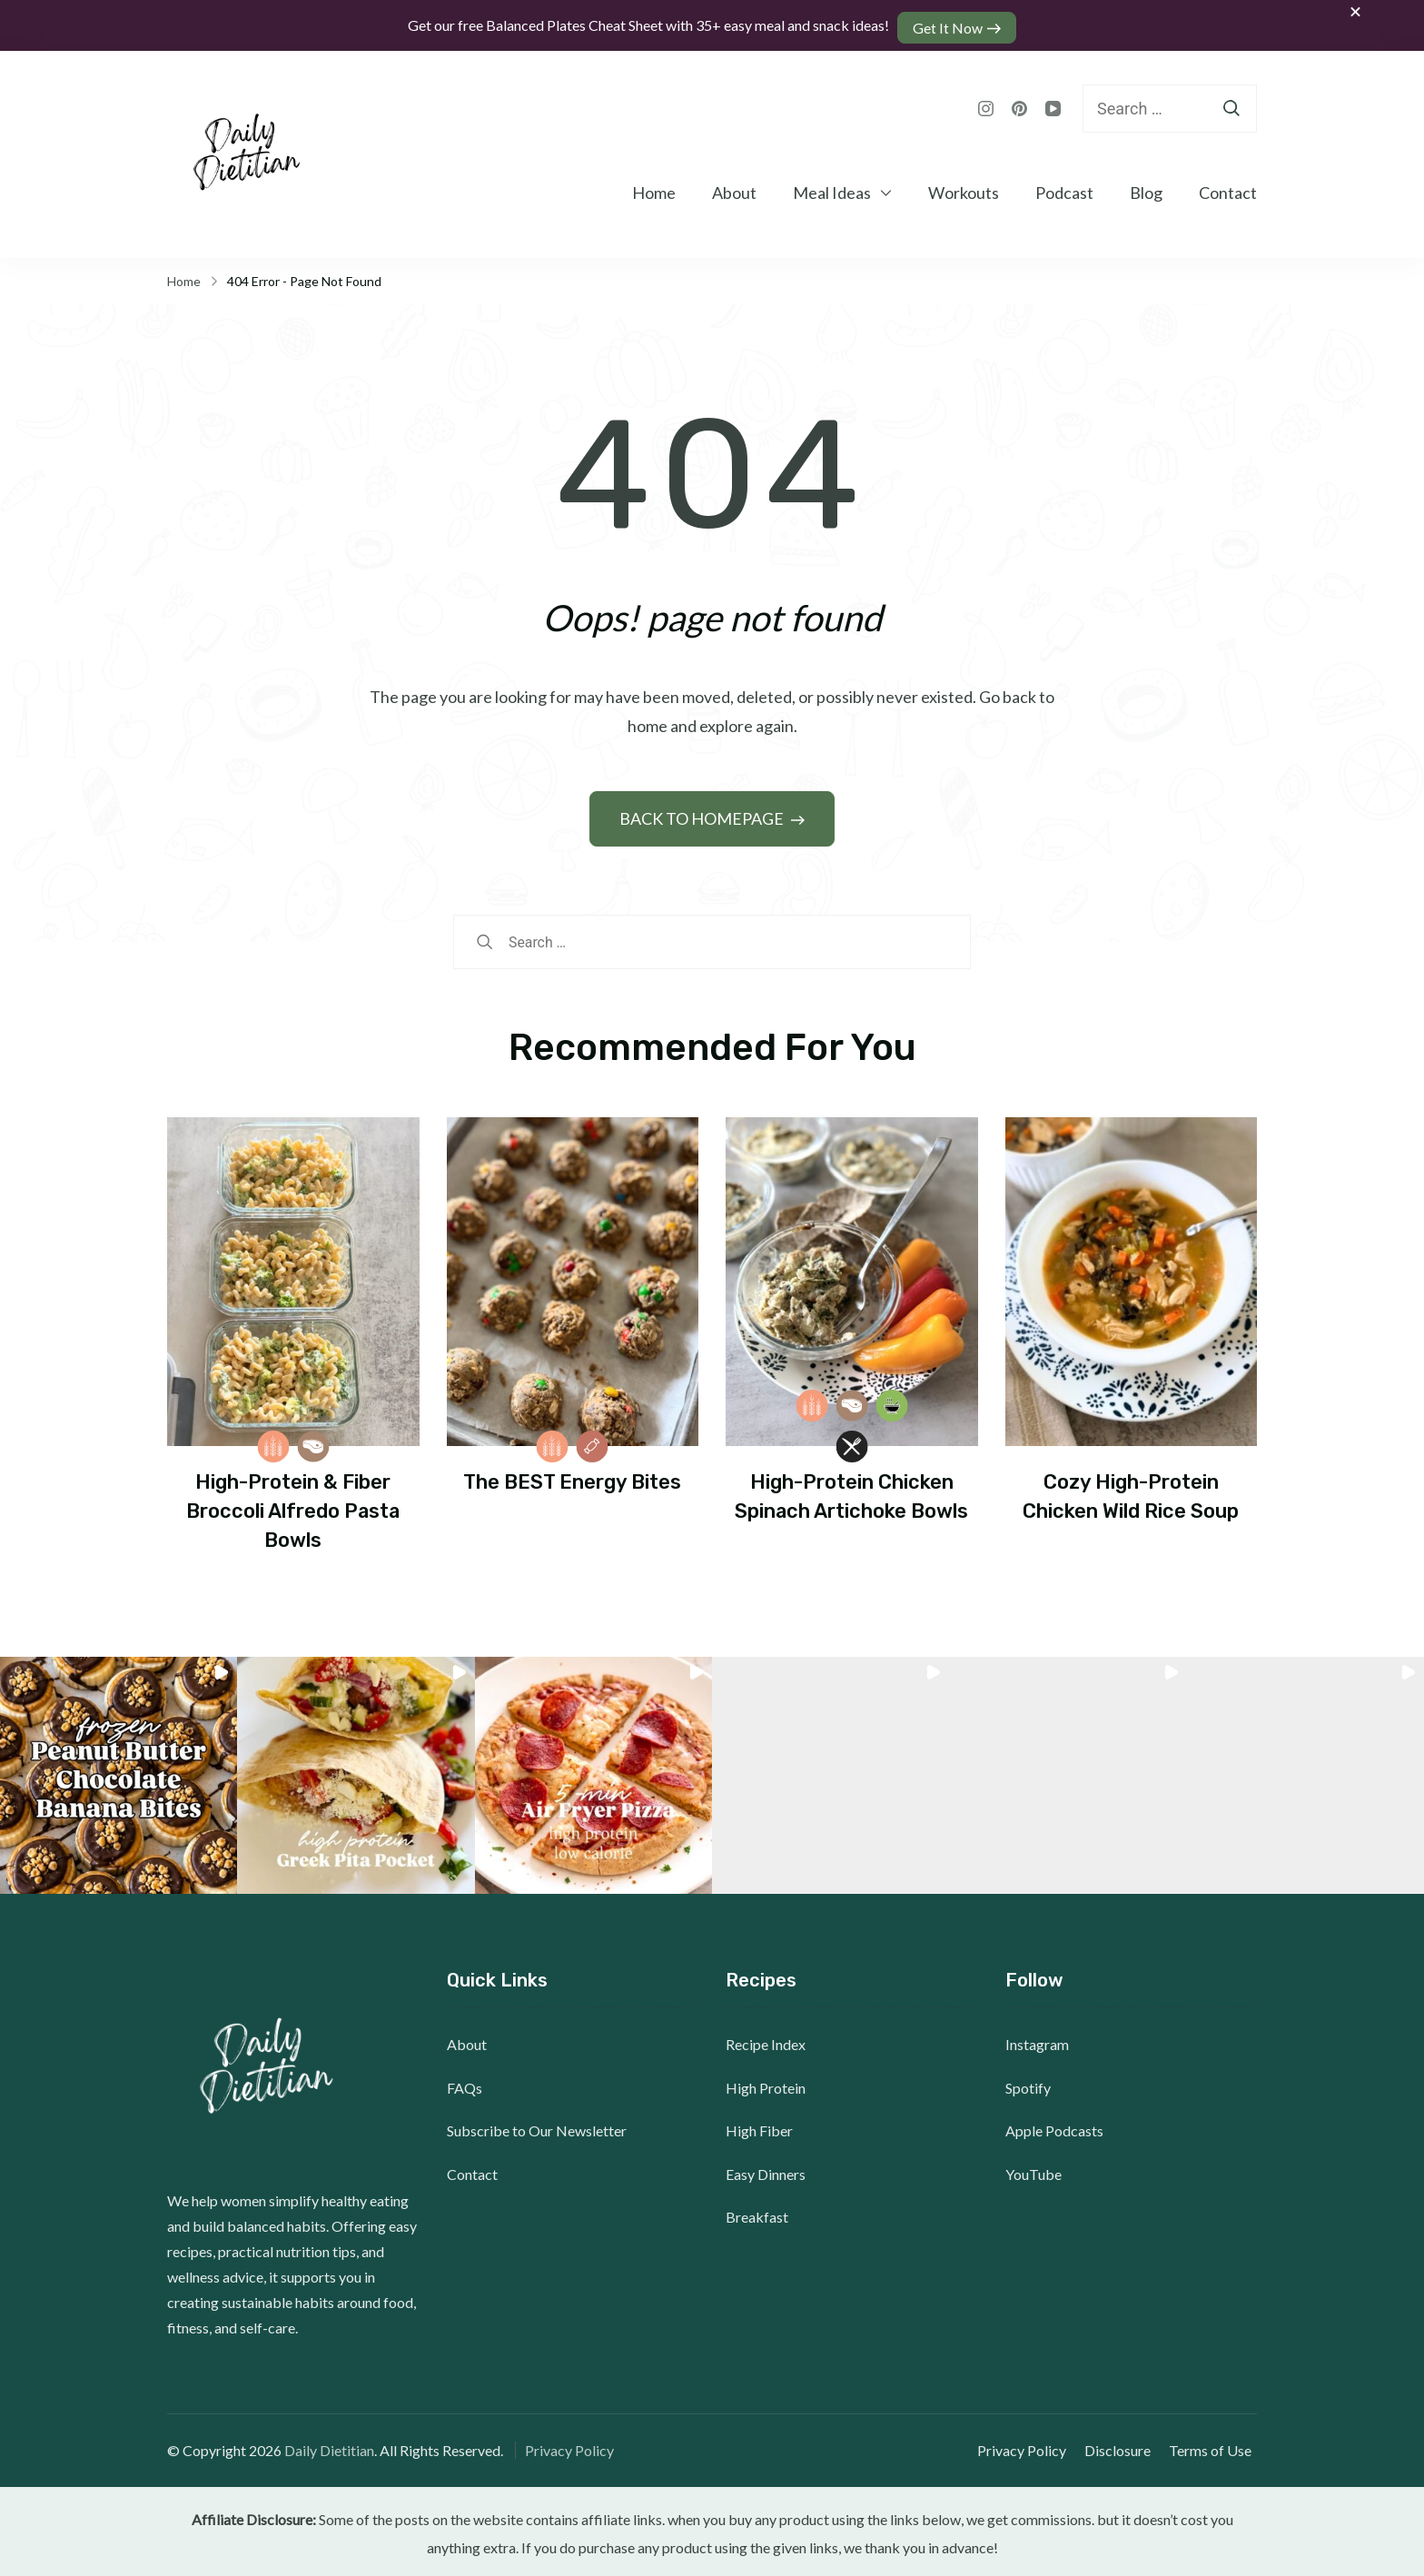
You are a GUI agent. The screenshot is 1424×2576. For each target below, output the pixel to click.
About (734, 188)
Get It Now (951, 23)
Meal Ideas (832, 188)
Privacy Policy (569, 2445)
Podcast (1064, 188)
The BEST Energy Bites (572, 1477)
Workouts (963, 188)
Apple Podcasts (1054, 2126)
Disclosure (1123, 2445)
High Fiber (759, 2126)
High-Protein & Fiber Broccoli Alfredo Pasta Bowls (293, 1506)
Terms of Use (1215, 2445)
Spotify (1028, 2083)
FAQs (464, 2083)
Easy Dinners (766, 2169)
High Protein (766, 2083)
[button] (118, 1770)
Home (654, 188)
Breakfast (757, 2212)
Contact (1228, 188)
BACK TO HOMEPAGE (702, 814)
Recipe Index (766, 2039)
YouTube (1033, 2169)
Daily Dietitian (329, 2445)
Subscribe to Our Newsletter (537, 2126)
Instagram (1037, 2039)
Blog (1146, 188)
